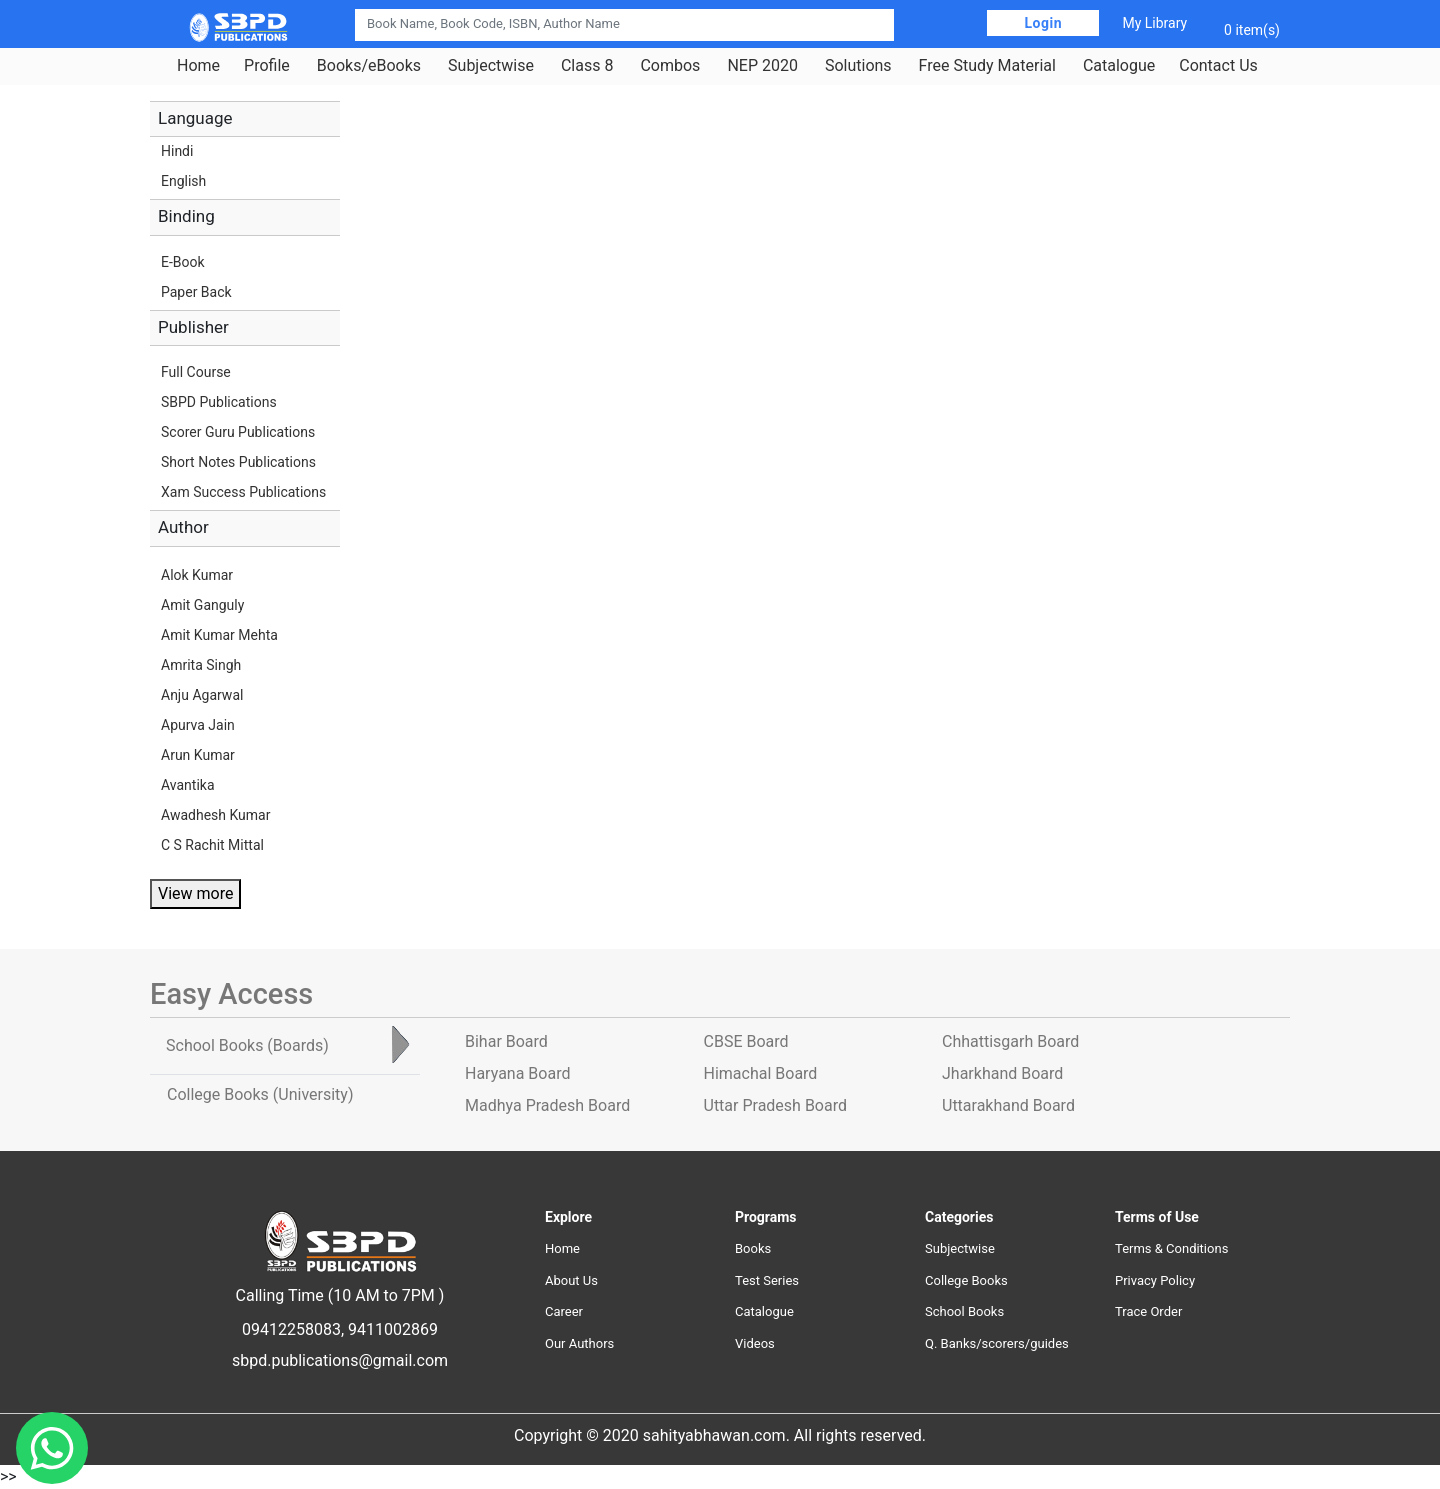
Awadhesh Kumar (215, 815)
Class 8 (587, 66)
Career (564, 1311)
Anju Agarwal (202, 695)
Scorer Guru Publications (238, 432)
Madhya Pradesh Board (547, 1105)
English (183, 181)
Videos (755, 1343)
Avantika (188, 785)
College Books (966, 1280)
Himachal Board (761, 1073)
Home (198, 66)
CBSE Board (746, 1041)
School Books (964, 1311)
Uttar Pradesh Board (775, 1105)
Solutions (858, 66)
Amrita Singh (201, 665)
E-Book (183, 262)
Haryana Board (517, 1073)
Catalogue (1119, 66)
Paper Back (196, 292)
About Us (571, 1280)
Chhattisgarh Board (1010, 1041)
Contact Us (1218, 66)
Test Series (767, 1280)
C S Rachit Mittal (212, 845)
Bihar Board (506, 1041)
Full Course (196, 372)
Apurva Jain (198, 725)
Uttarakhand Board (1008, 1105)
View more (195, 893)
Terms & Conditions (1171, 1248)
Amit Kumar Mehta (219, 635)
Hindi (177, 151)
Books (753, 1248)
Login (1043, 23)
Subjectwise (491, 66)
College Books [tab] (260, 1094)
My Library (1154, 23)
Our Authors (579, 1343)
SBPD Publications (219, 402)
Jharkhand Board (1002, 1073)
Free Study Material (987, 66)
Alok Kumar (197, 575)
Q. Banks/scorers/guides (997, 1343)
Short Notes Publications (238, 462)
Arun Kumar (198, 755)
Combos (670, 66)
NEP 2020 (762, 66)
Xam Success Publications (243, 492)
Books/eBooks (369, 66)
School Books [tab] (247, 1045)
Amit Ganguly (202, 605)
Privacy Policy (1155, 1280)
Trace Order (1148, 1311)
